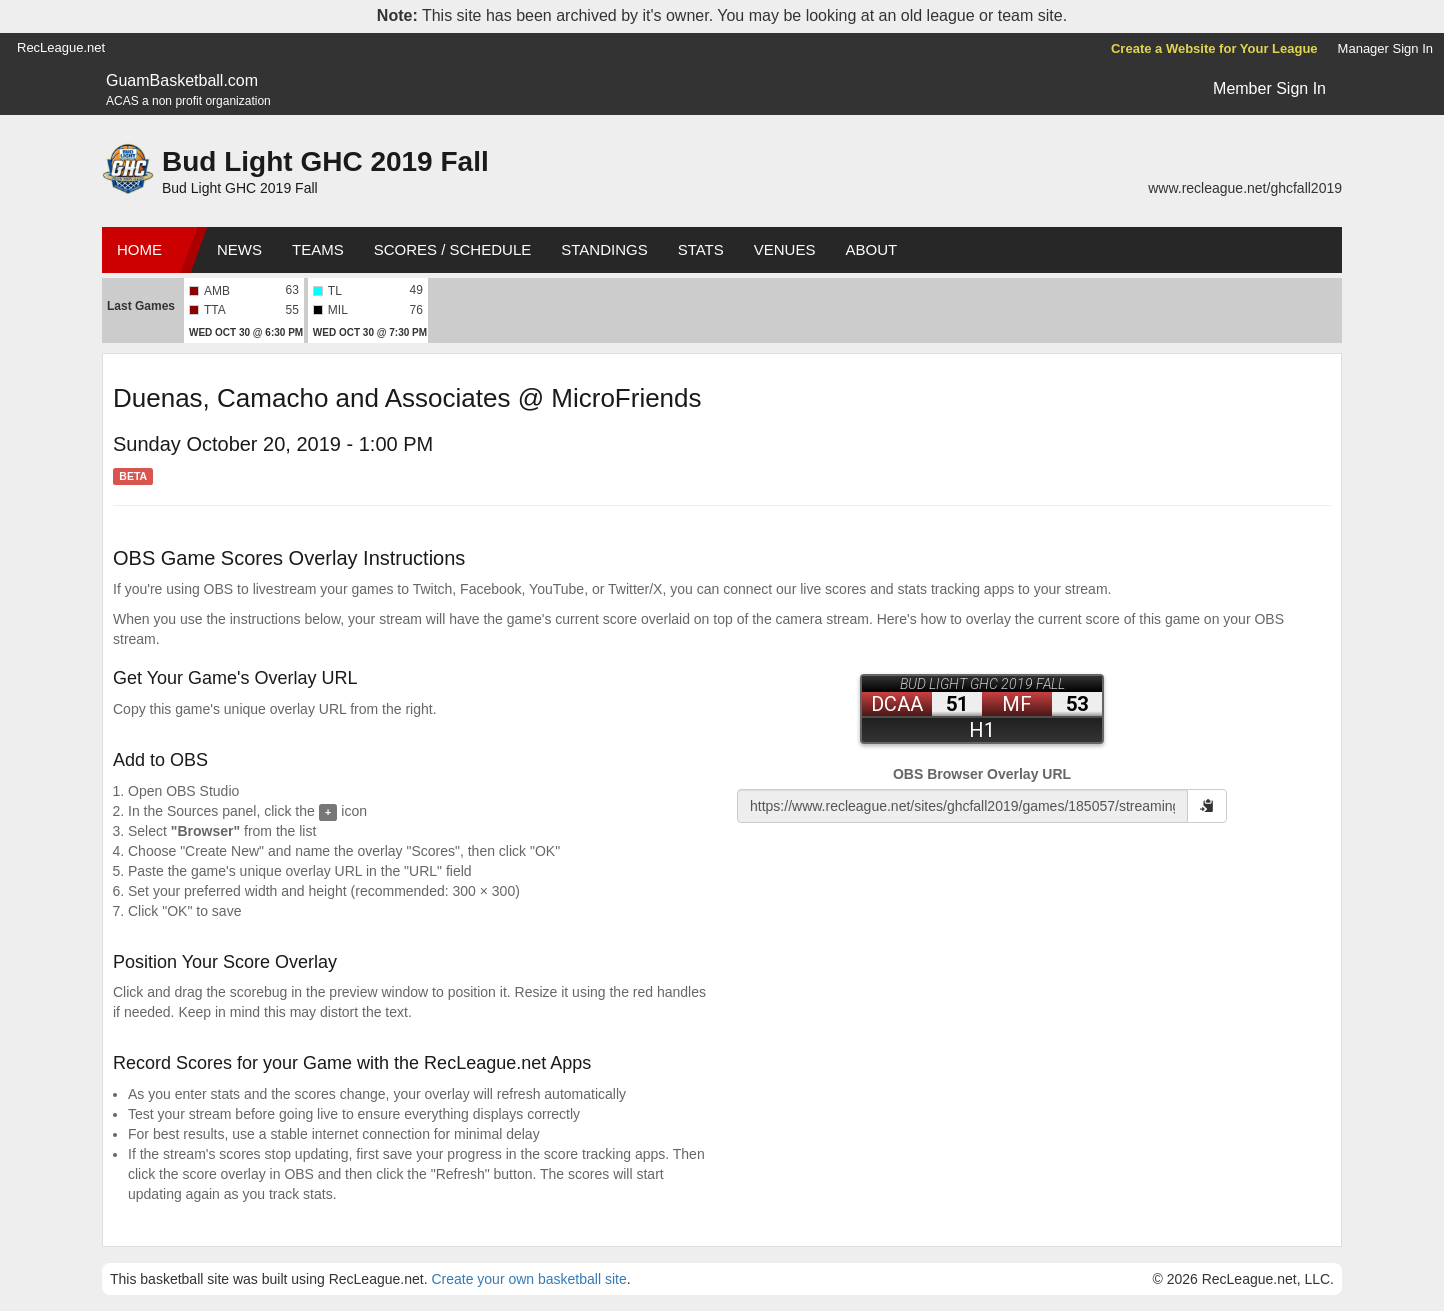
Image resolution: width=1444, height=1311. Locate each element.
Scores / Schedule (453, 249)
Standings (604, 249)
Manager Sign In (1385, 48)
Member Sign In (1269, 88)
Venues (785, 249)
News (239, 249)
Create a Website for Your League (1214, 48)
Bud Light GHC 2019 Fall (325, 161)
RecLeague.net (61, 47)
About (871, 249)
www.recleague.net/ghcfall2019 (1245, 188)
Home (139, 249)
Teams (318, 249)
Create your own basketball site (528, 1279)
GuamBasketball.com (182, 80)
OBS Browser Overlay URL (982, 774)
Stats (701, 249)
